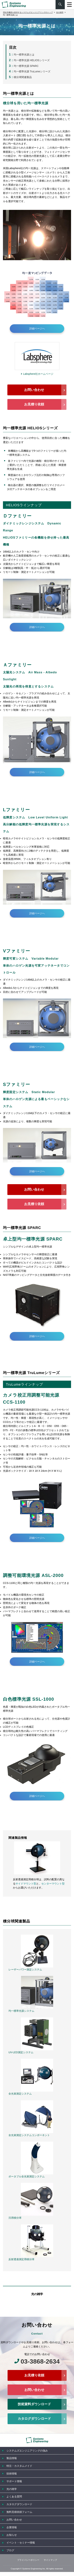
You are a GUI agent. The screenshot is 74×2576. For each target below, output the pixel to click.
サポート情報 (14, 2481)
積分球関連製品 (23, 77)
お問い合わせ (34, 390)
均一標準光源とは (24, 54)
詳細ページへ (37, 328)
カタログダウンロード (34, 2418)
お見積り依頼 (34, 404)
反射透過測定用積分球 (21, 2259)
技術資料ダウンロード (34, 2404)
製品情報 (11, 2458)
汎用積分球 (14, 2217)
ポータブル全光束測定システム (26, 2176)
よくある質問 (14, 2496)
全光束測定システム (20, 2093)
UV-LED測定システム (20, 2052)
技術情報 (11, 2473)
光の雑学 (37, 2294)
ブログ (10, 2550)
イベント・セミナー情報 (20, 2542)
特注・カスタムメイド (19, 2465)
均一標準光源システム (21, 2010)
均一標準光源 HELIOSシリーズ (32, 60)
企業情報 (11, 2527)
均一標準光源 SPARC (26, 65)
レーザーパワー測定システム (25, 1969)
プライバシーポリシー (28, 2560)
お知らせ (11, 2534)
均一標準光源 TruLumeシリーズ (32, 71)
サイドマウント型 (26, 1883)
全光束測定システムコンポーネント (29, 2135)
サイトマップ (50, 2560)
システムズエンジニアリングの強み (27, 2450)
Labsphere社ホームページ (38, 373)
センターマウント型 (53, 1883)
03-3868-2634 (40, 2361)
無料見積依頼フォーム (19, 2511)
